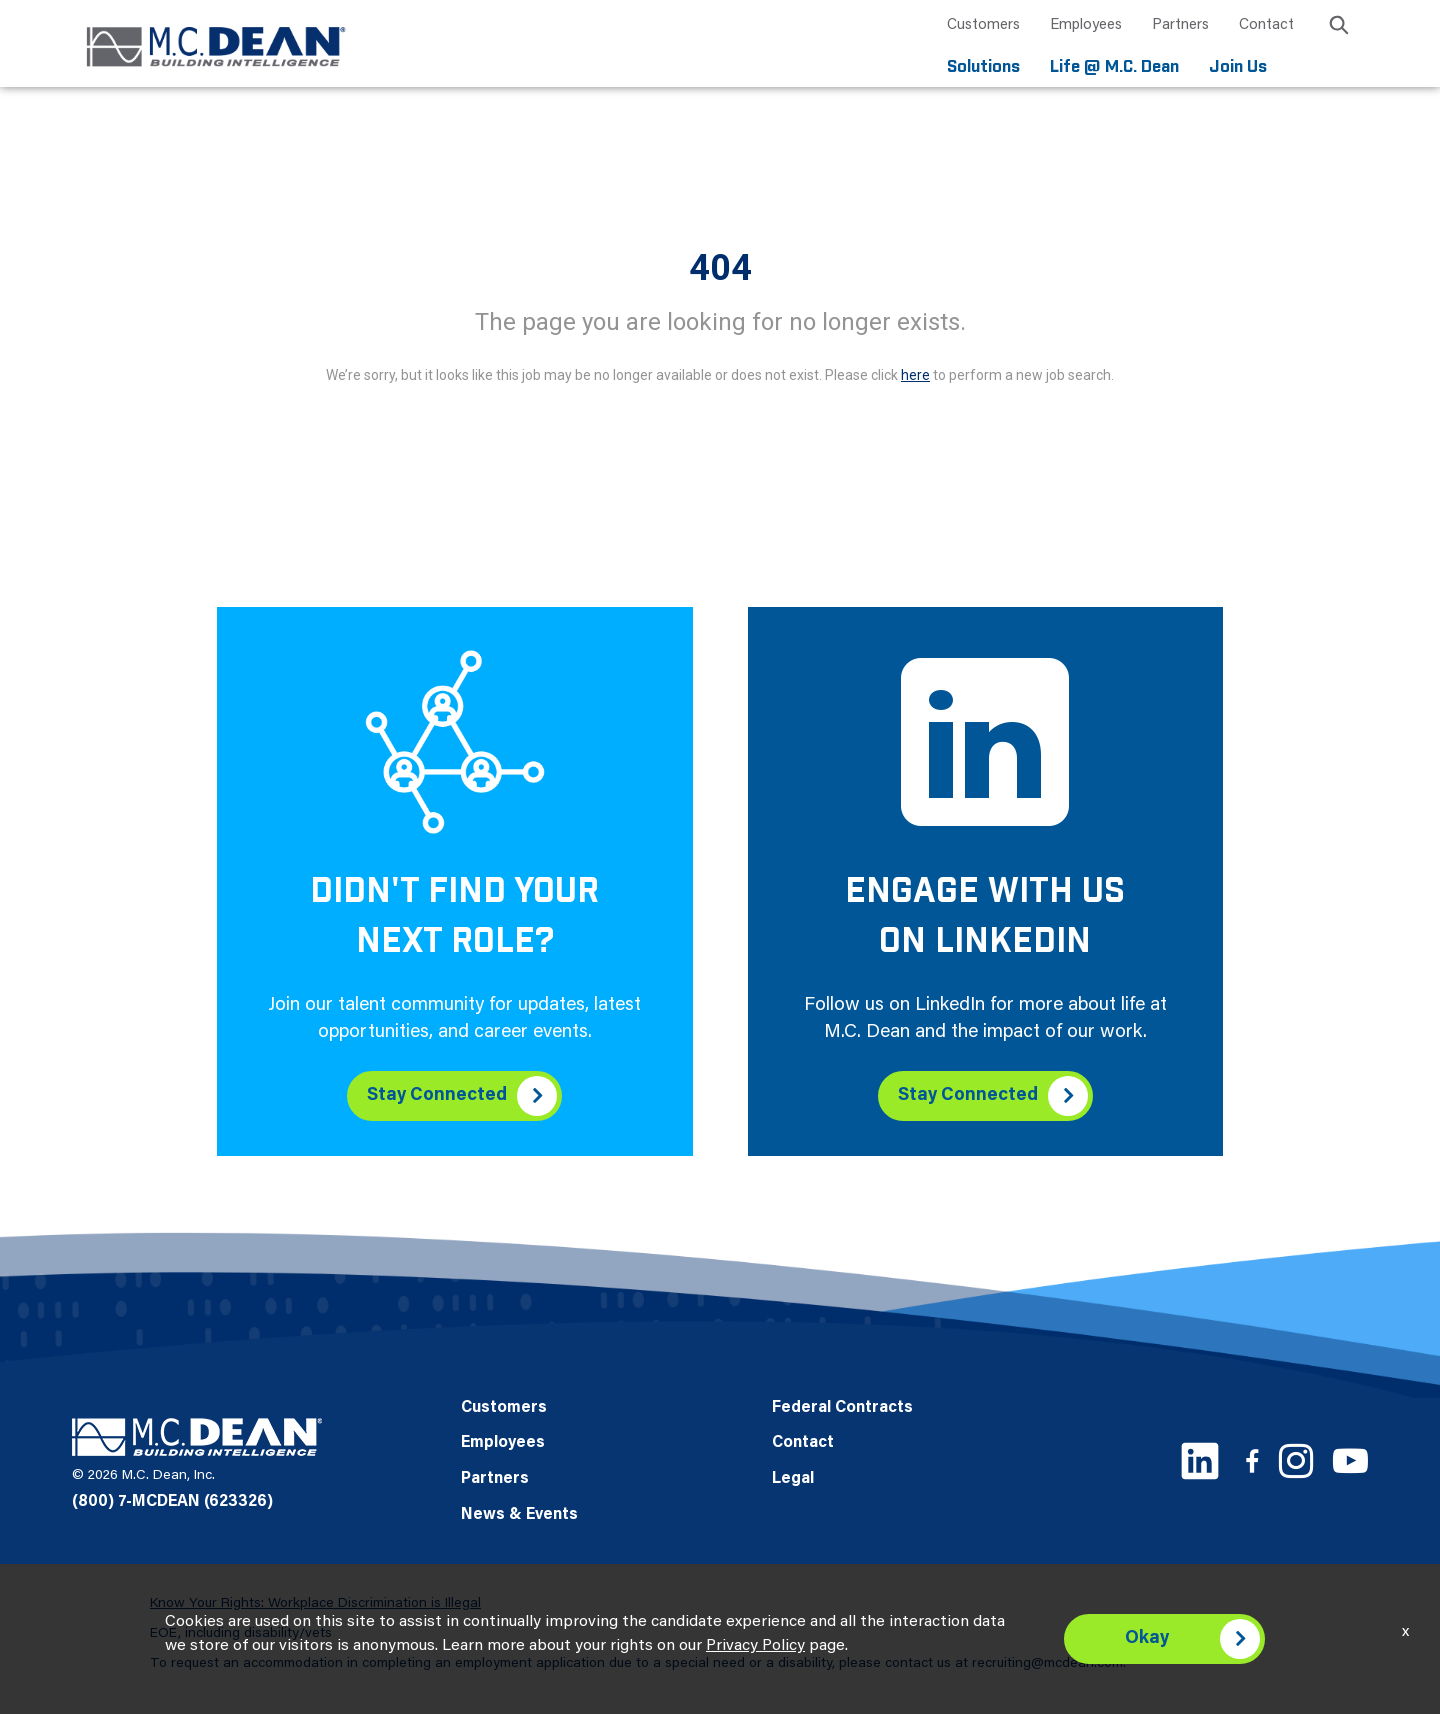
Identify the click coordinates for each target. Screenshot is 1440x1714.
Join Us (1238, 67)
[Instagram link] (1296, 1461)
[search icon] (1339, 28)
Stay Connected (437, 1096)
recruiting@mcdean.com (1047, 1664)
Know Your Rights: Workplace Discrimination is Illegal (315, 1604)
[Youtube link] (1350, 1460)
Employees (1086, 25)
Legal (793, 1479)
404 (720, 268)
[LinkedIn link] (1200, 1461)
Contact (1266, 25)
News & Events (519, 1515)
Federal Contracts (842, 1408)
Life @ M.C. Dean (1114, 67)
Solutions (983, 67)
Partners (1180, 25)
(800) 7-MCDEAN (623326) (172, 1502)
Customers (983, 25)
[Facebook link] (1252, 1460)
